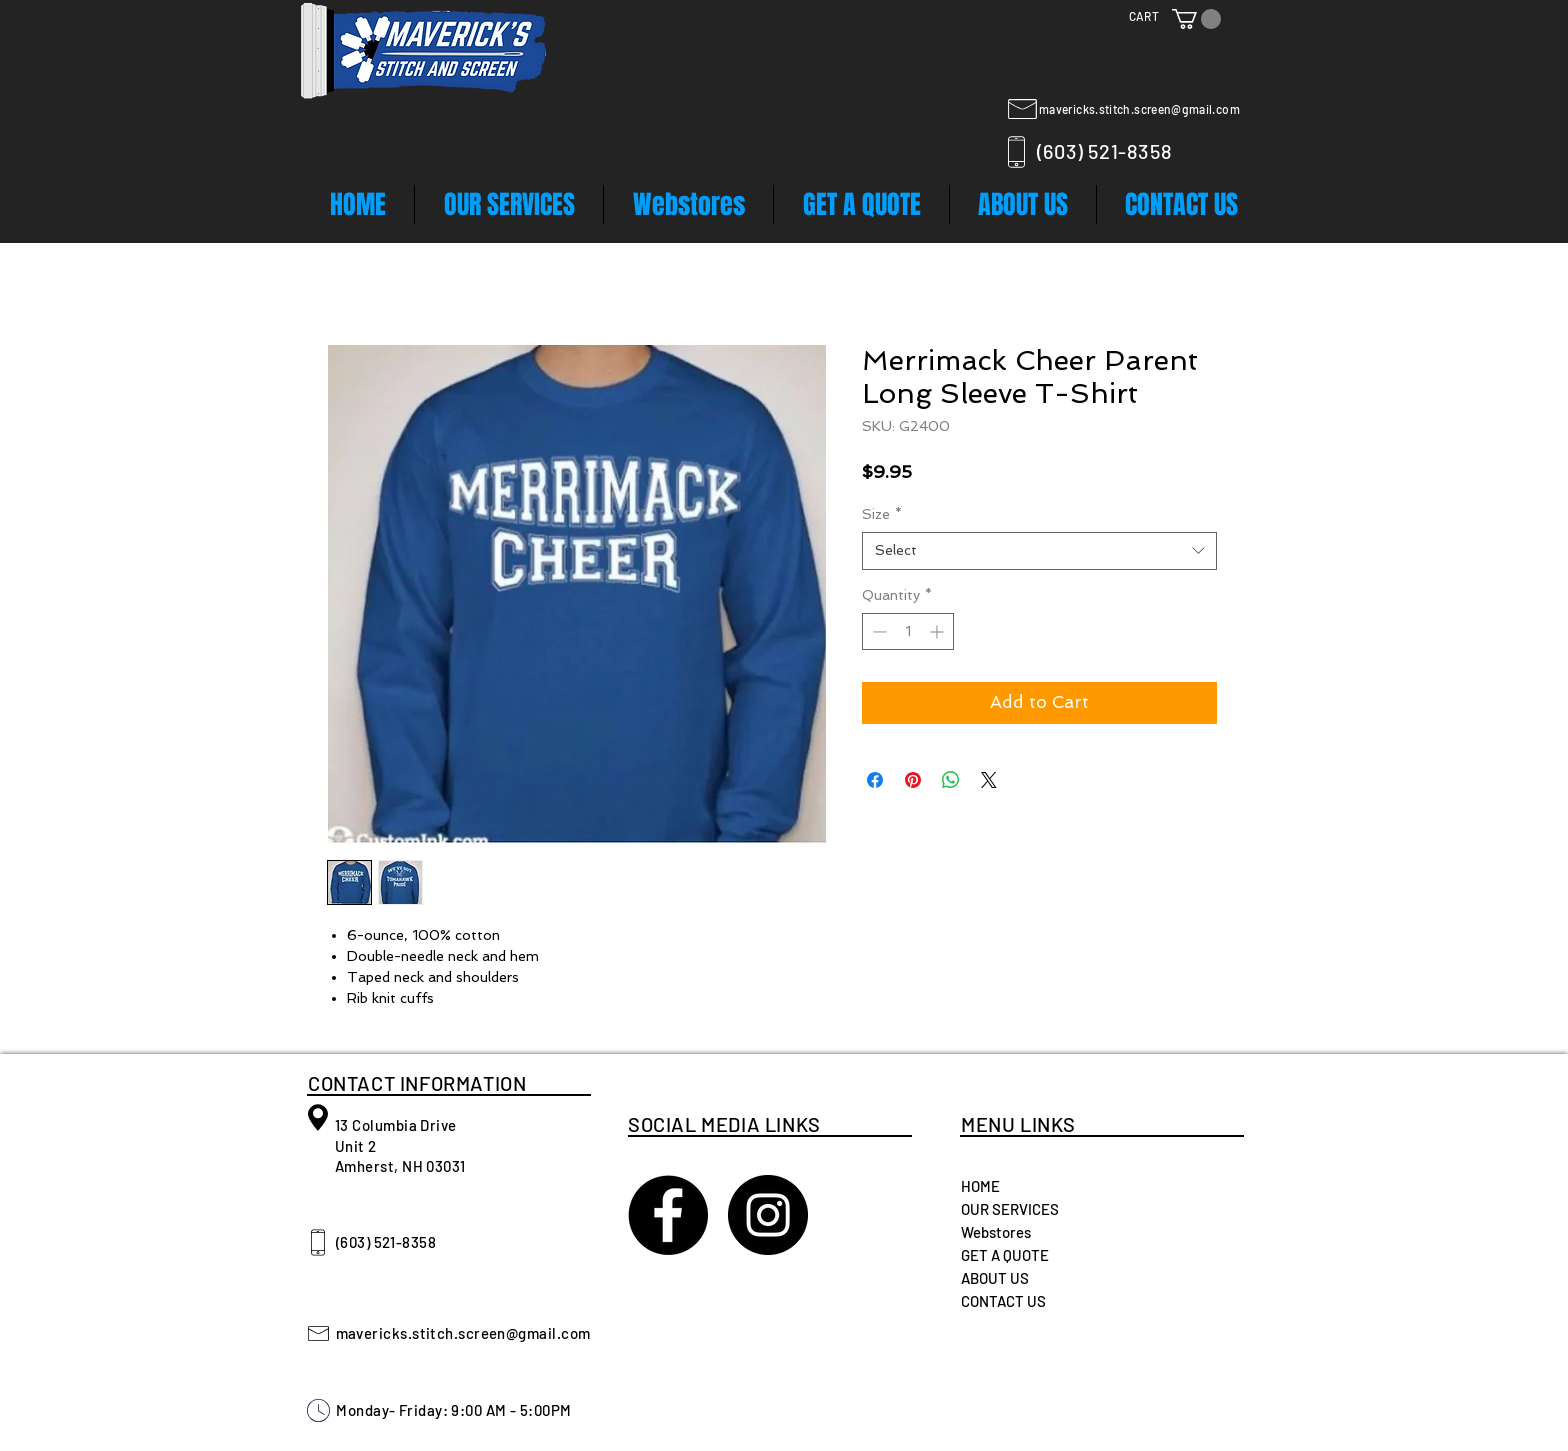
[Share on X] (989, 780)
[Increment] (938, 631)
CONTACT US (1003, 1301)
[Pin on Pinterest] (913, 780)
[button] (1196, 19)
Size (882, 514)
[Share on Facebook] (875, 780)
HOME (980, 1186)
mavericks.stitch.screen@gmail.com (1139, 109)
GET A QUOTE (1005, 1255)
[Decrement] (877, 631)
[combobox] (1039, 551)
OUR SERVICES (1010, 1209)
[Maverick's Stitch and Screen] (668, 1215)
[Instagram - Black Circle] (768, 1215)
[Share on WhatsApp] (951, 780)
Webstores (996, 1232)
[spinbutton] (908, 631)
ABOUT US (995, 1278)
